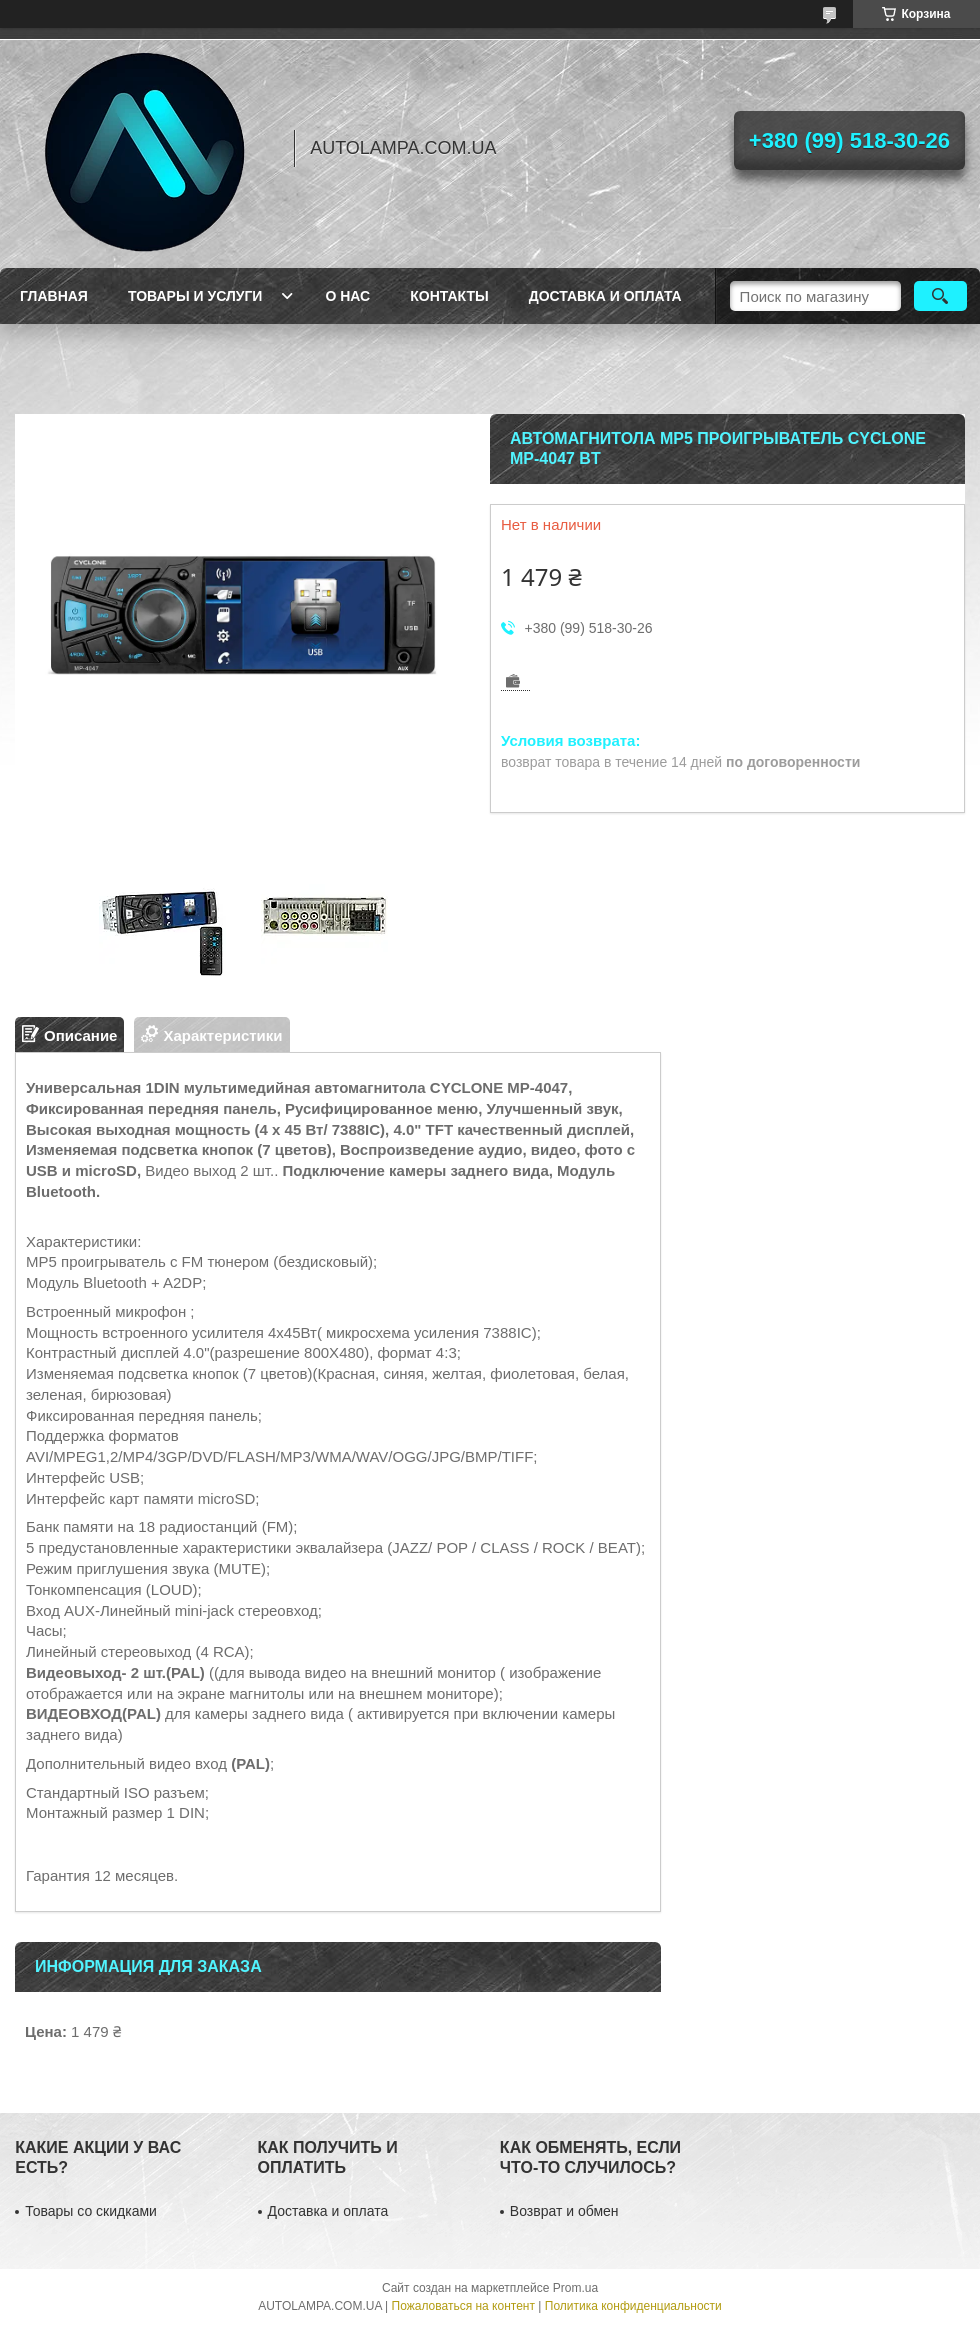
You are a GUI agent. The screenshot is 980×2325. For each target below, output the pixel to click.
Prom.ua (575, 2288)
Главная (54, 296)
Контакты (449, 296)
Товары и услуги (195, 296)
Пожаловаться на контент (463, 2306)
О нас (347, 296)
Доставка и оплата (605, 296)
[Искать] (940, 296)
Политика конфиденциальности (633, 2306)
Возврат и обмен (564, 2211)
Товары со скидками (91, 2211)
